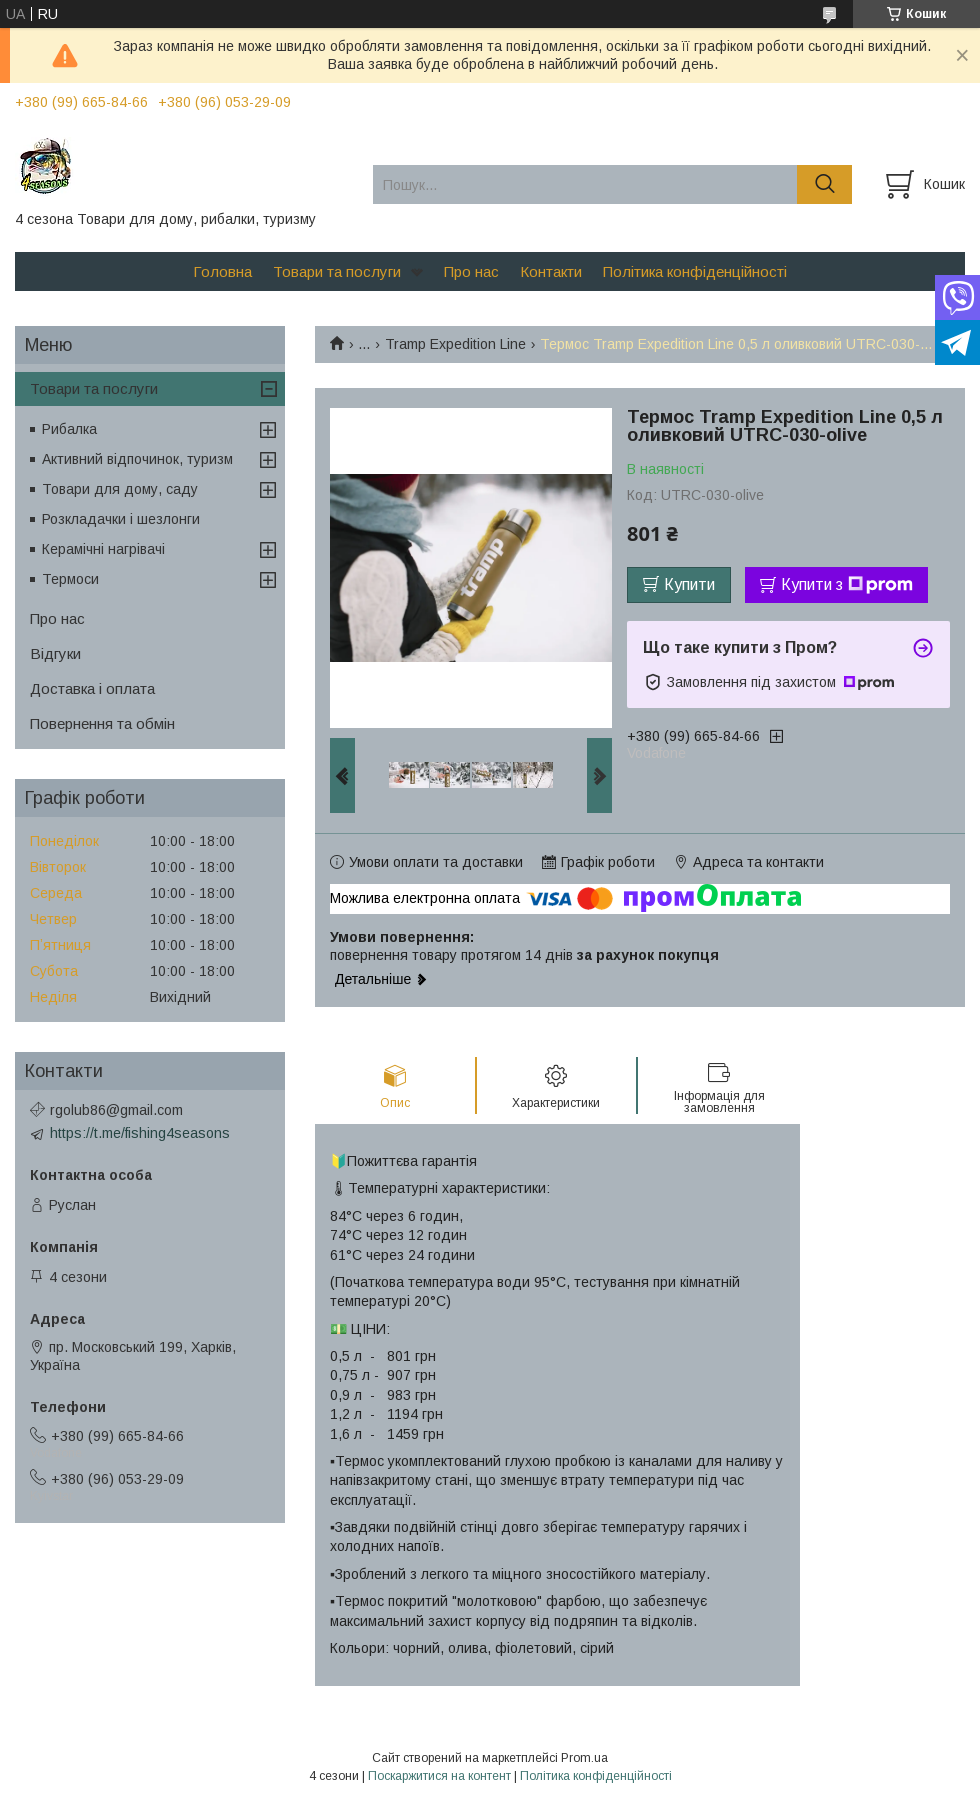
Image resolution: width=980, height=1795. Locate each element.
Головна (222, 271)
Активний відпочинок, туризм (137, 459)
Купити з (847, 585)
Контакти (551, 271)
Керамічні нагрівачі (103, 549)
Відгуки (55, 653)
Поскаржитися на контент (439, 1776)
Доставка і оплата (92, 688)
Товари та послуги (337, 271)
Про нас (471, 271)
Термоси (70, 579)
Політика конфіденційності (695, 271)
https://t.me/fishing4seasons (140, 1133)
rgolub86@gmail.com (116, 1110)
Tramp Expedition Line (455, 344)
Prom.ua (584, 1758)
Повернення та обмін (102, 723)
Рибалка (69, 429)
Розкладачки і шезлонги (121, 519)
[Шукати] (824, 184)
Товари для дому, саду (120, 489)
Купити (689, 584)
